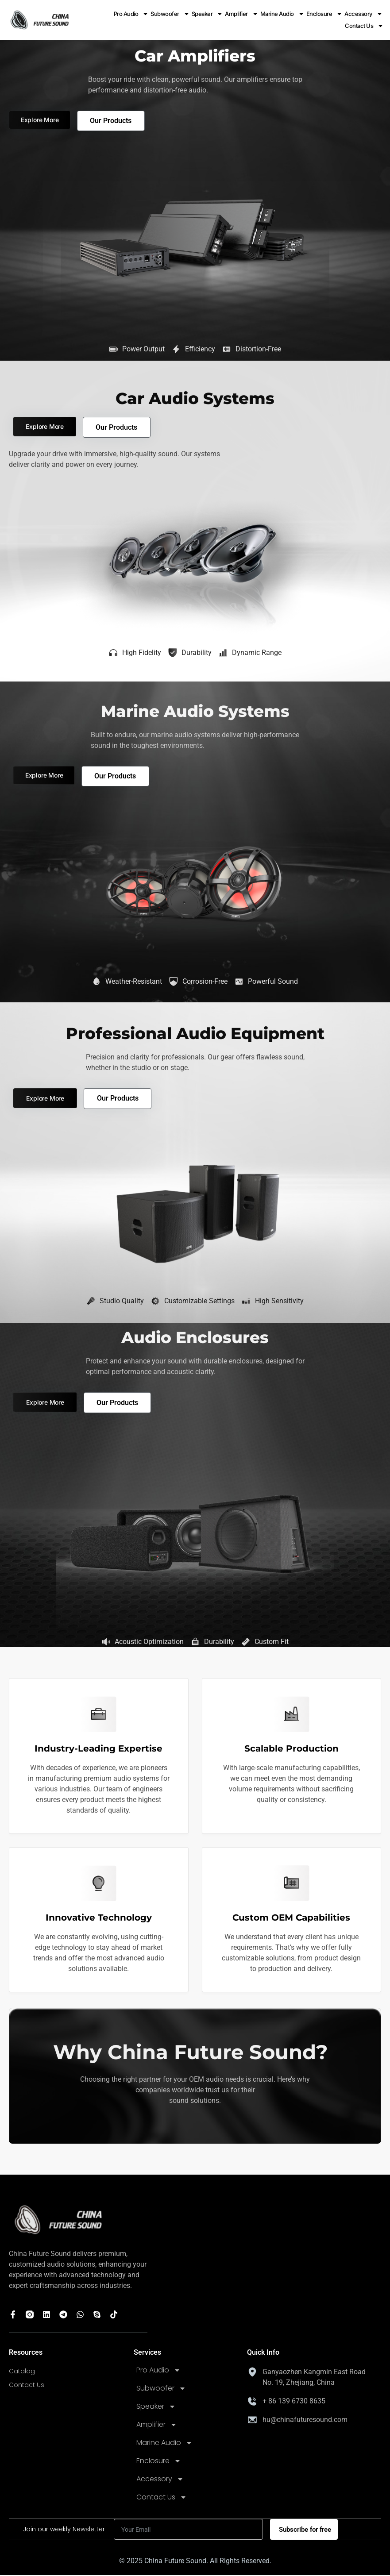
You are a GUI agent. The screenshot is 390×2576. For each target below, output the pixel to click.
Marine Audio (282, 14)
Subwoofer (170, 14)
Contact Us (364, 26)
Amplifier (241, 14)
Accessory (363, 14)
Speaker (207, 14)
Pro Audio (131, 14)
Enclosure (324, 14)
